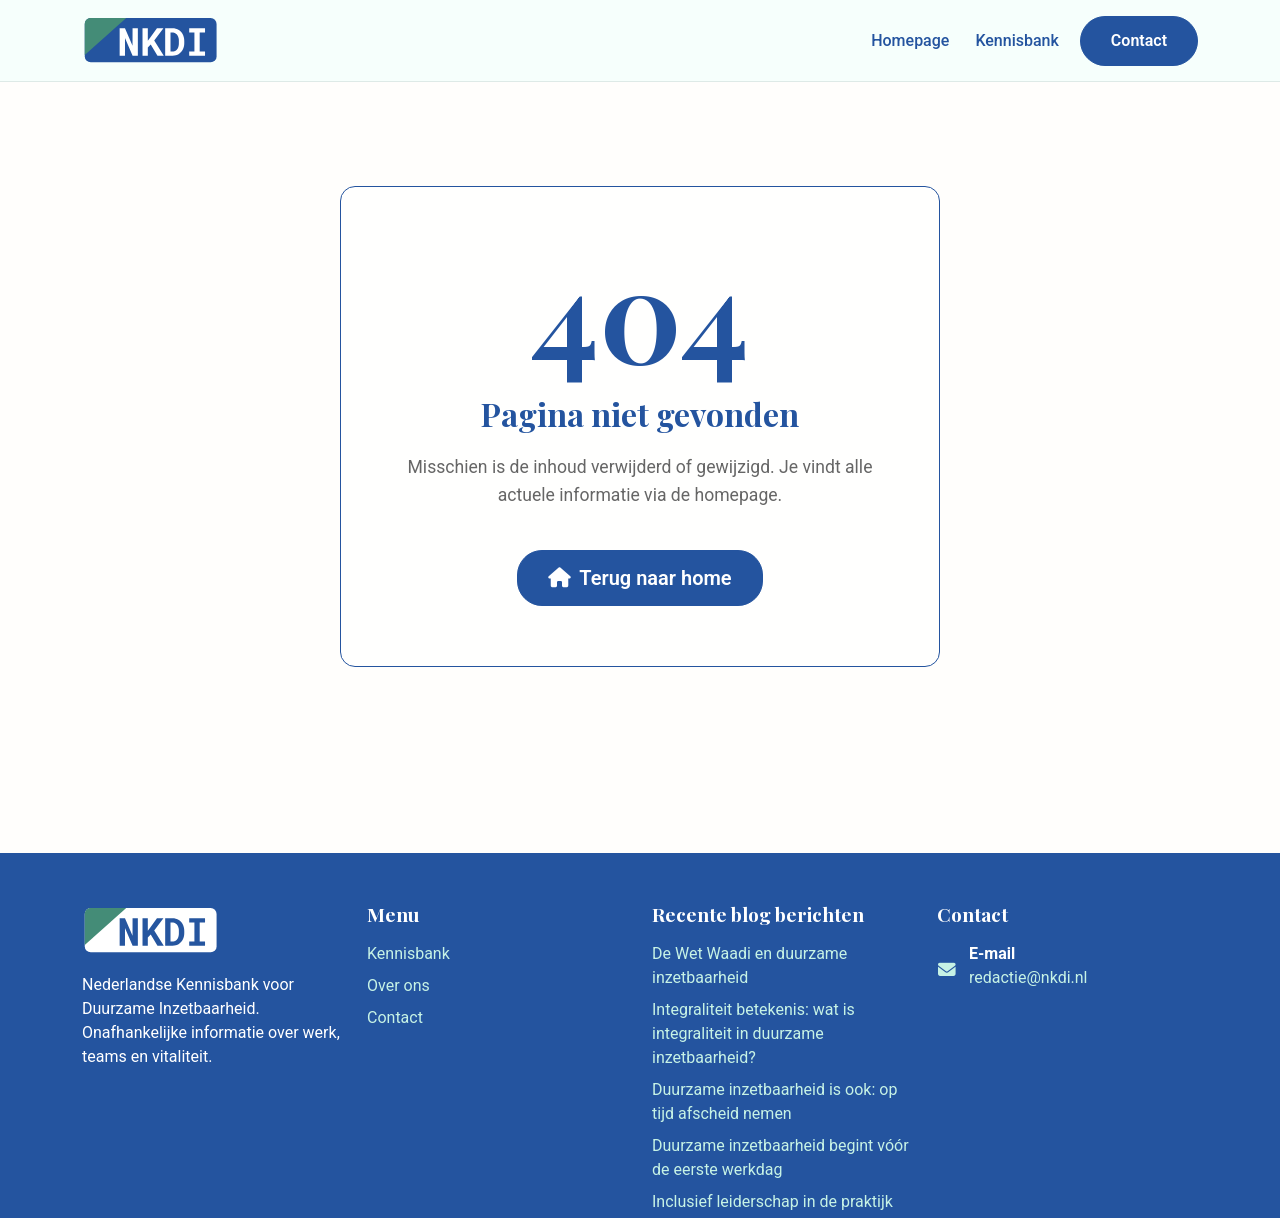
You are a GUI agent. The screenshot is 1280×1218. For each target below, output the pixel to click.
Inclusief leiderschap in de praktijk (772, 1201)
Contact (1139, 40)
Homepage (910, 40)
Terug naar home (639, 578)
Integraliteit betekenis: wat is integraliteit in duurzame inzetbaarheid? (753, 1033)
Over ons (398, 985)
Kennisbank (1016, 40)
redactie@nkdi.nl (1028, 977)
